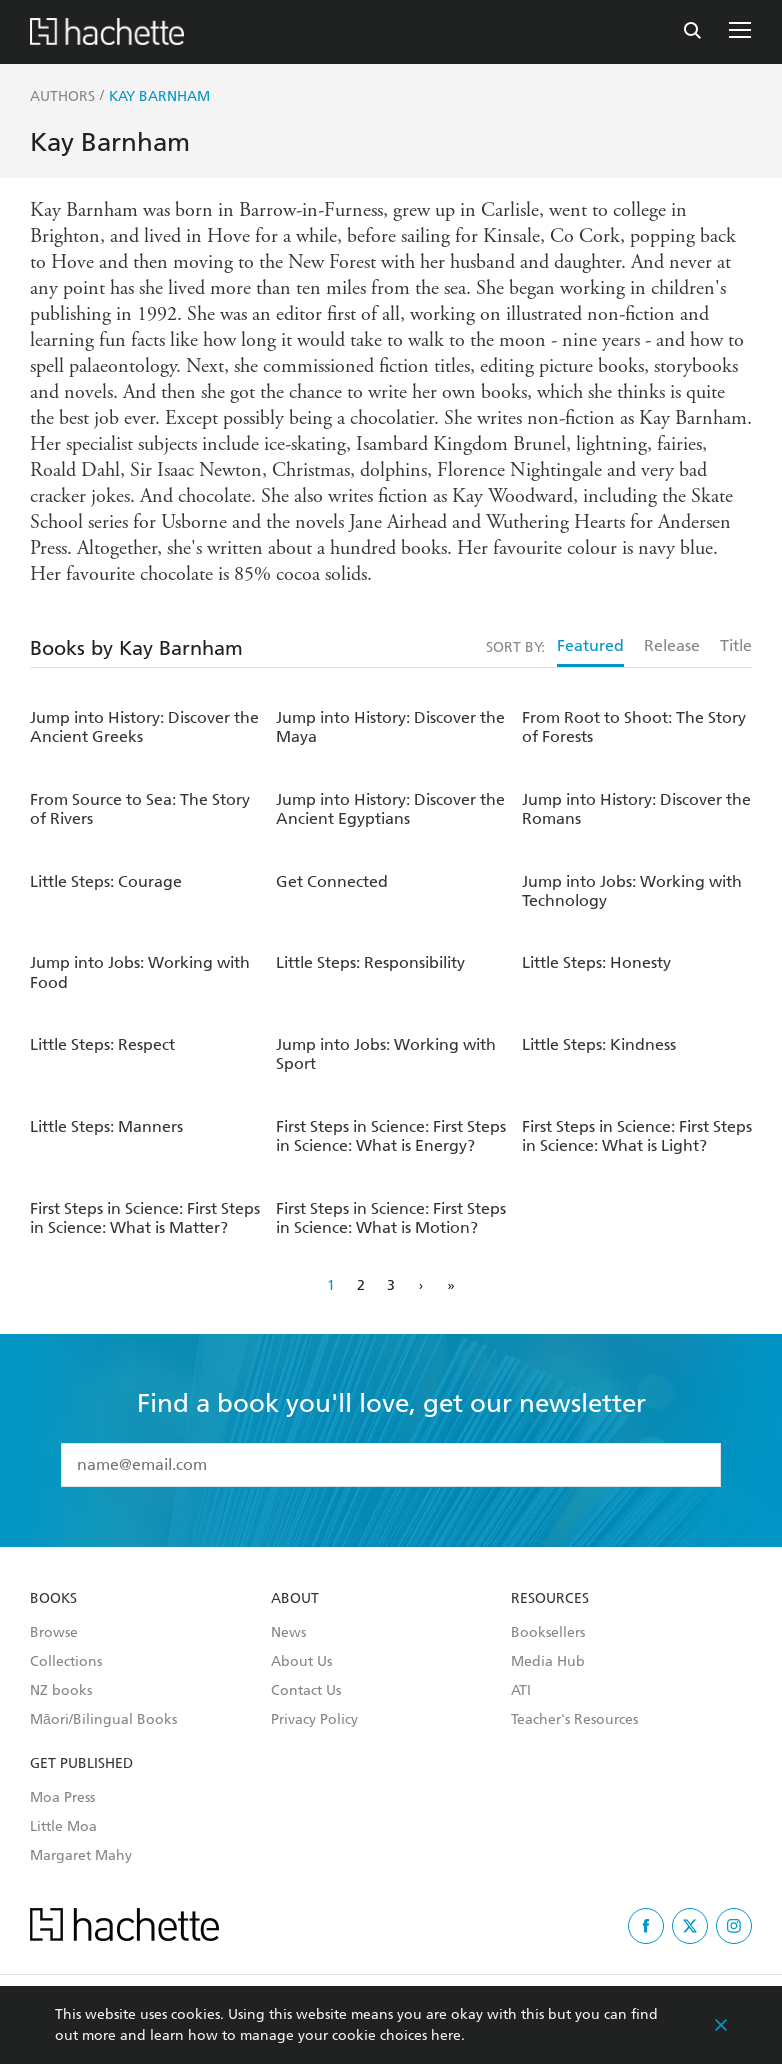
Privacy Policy (314, 1720)
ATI (521, 1691)
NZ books (61, 1691)
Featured (590, 645)
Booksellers (548, 1633)
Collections (66, 1662)
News (288, 1633)
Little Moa (63, 1827)
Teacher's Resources (574, 1720)
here (446, 2035)
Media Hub (548, 1662)
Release (672, 645)
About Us (301, 1662)
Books (53, 1599)
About (295, 1599)
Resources (550, 1599)
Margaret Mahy (81, 1856)
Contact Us (306, 1691)
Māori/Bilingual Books (103, 1720)
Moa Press (62, 1798)
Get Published (81, 1764)
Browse (54, 1633)
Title (736, 645)
